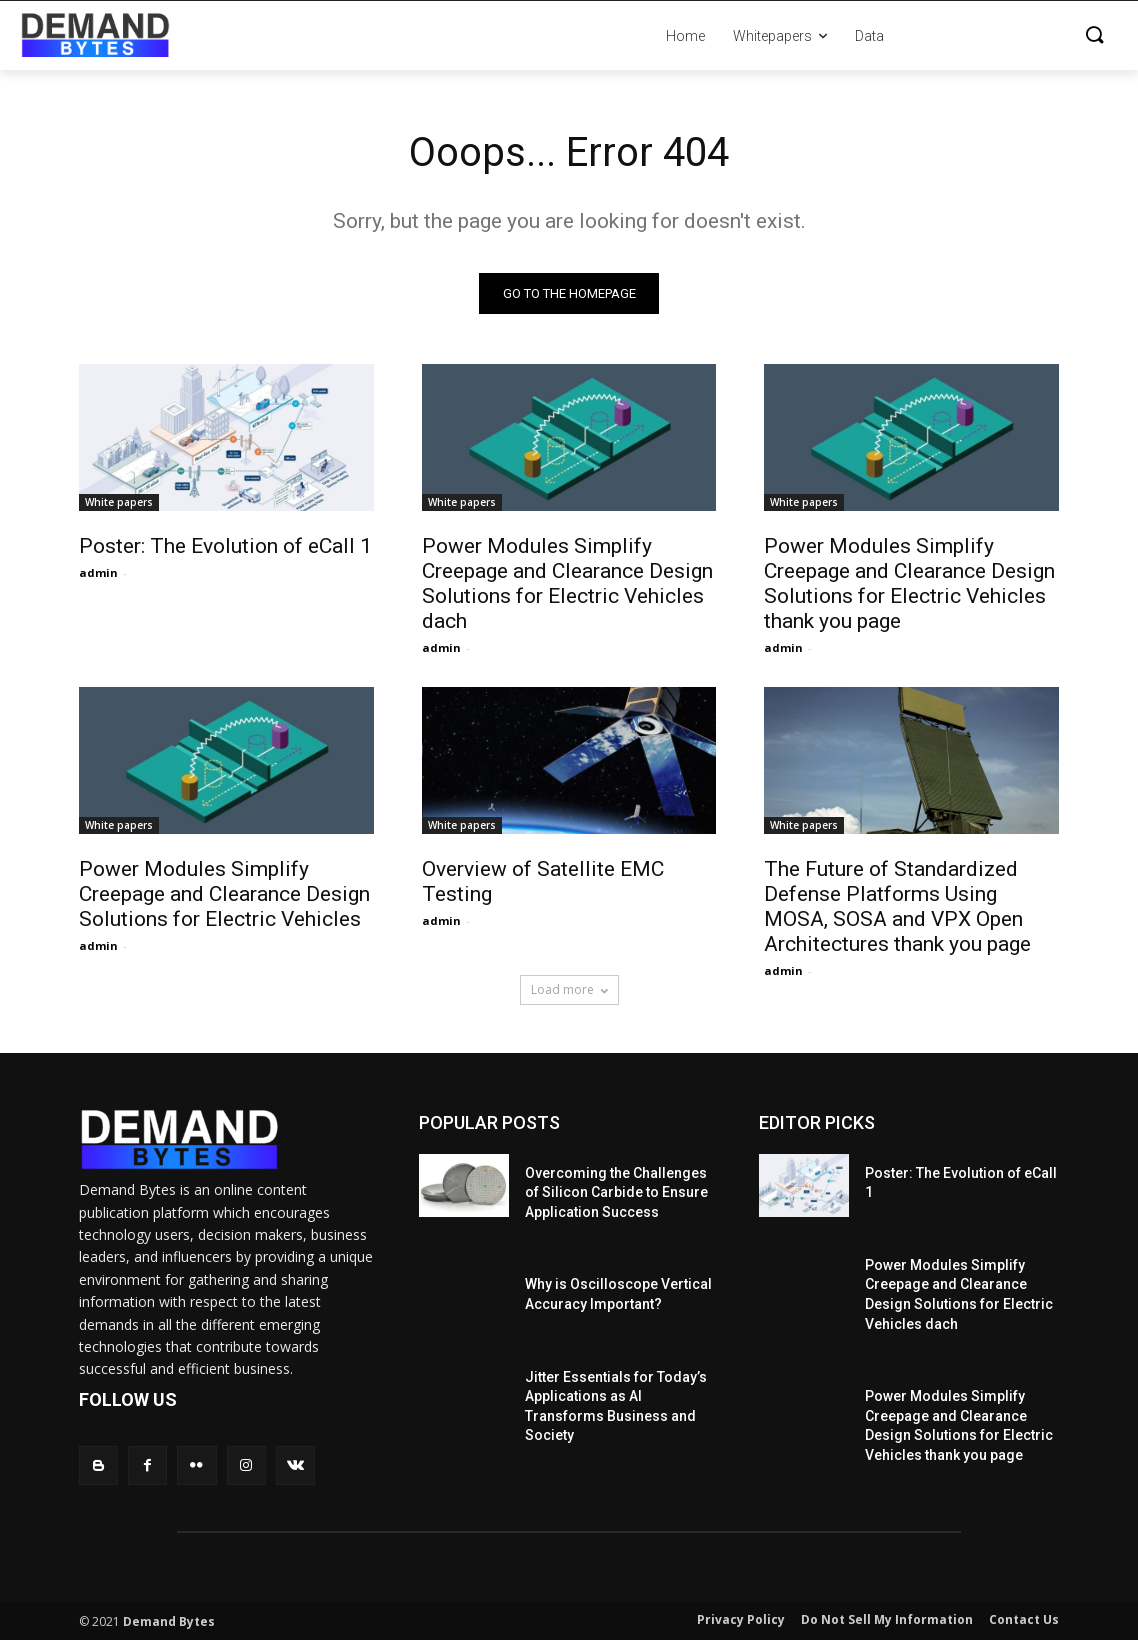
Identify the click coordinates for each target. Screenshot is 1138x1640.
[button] (1008, 36)
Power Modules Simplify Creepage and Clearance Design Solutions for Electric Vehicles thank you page (909, 583)
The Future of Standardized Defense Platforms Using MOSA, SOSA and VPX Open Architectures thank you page (897, 907)
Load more (569, 989)
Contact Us (1024, 1619)
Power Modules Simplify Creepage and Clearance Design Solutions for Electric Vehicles (224, 895)
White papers (119, 502)
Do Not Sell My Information (887, 1619)
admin (98, 572)
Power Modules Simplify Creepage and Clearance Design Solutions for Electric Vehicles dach (567, 583)
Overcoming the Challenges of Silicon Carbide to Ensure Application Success (616, 1192)
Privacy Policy (741, 1619)
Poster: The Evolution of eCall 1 (225, 546)
